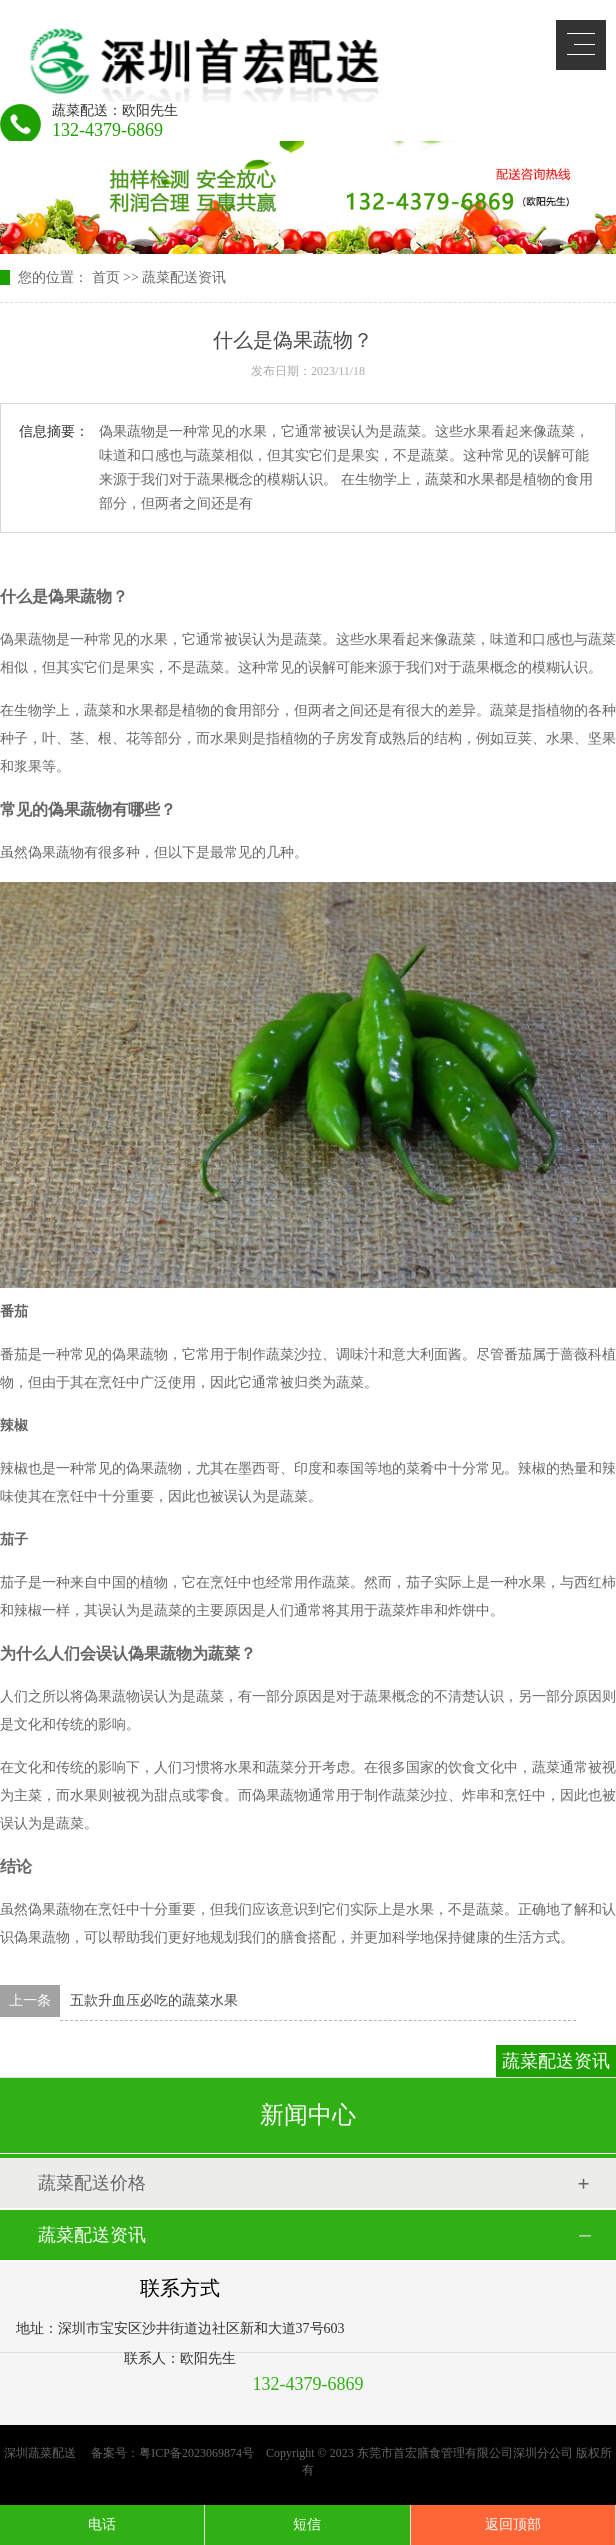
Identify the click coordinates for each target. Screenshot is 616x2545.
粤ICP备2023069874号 (196, 2453)
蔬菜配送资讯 (184, 277)
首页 (106, 277)
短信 (307, 2524)
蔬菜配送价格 (92, 2183)
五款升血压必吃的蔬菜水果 (154, 2000)
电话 (102, 2524)
